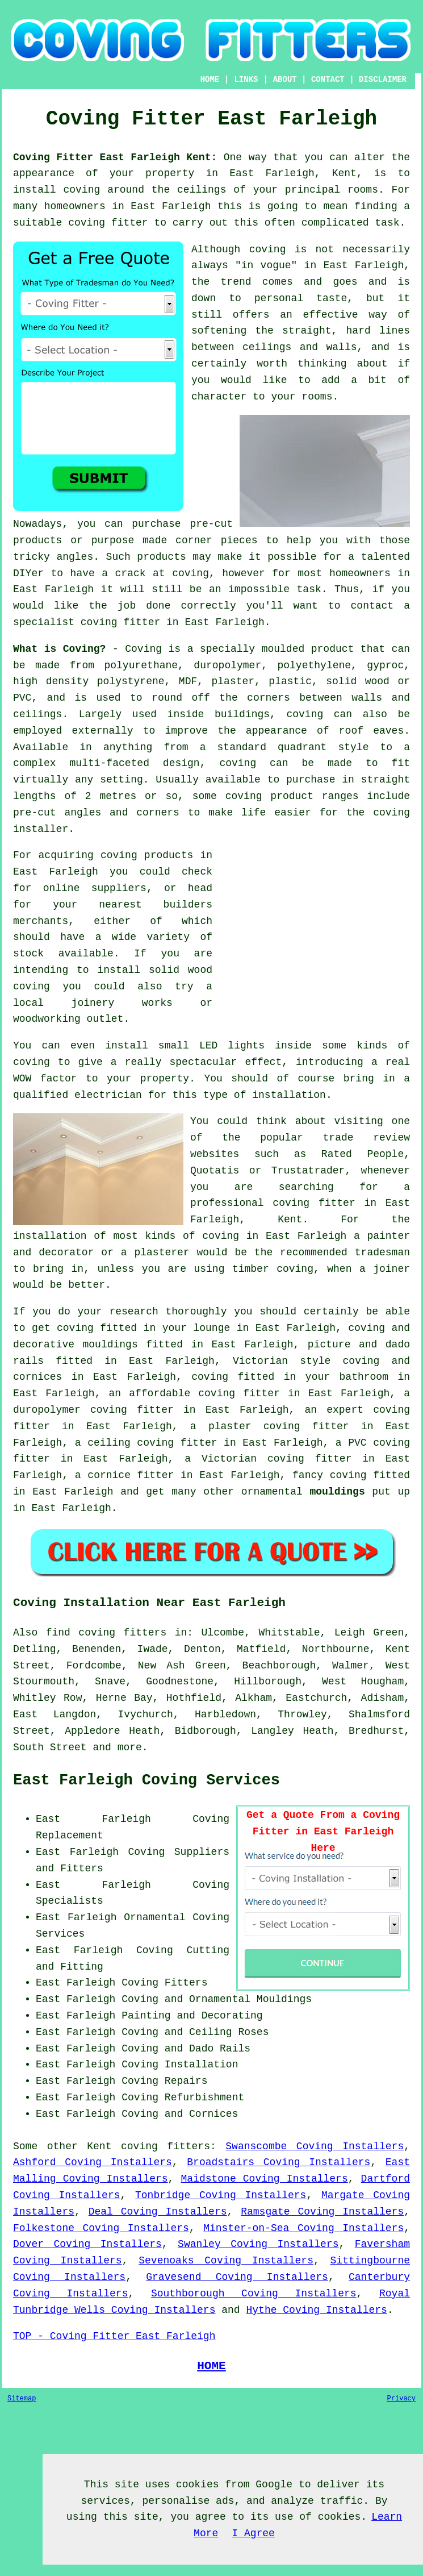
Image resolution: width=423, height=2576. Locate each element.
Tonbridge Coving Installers (220, 2195)
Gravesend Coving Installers (237, 2277)
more (130, 1747)
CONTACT (328, 79)
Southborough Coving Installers (254, 2293)
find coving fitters (106, 1632)
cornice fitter (130, 1475)
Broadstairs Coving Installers (278, 2162)
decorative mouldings (75, 1344)
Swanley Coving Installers (258, 2244)
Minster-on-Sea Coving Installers (303, 2228)
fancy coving (329, 1475)
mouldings (337, 1491)
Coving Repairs (164, 2081)
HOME (210, 79)
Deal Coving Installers (158, 2211)
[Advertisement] (314, 926)
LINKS (246, 79)
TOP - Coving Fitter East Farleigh (114, 2336)
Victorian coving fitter (277, 1458)
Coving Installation (180, 2064)
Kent (99, 2146)
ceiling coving (130, 1443)
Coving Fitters (164, 1982)
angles (74, 557)
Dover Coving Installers (87, 2244)
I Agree (253, 2533)
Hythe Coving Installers (316, 2310)
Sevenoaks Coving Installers (226, 2260)
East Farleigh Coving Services (146, 1780)
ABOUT (285, 79)
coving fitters (165, 2146)
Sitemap (21, 2399)
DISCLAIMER (383, 79)
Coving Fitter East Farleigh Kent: (115, 157)
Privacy (401, 2399)
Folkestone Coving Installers (101, 2228)
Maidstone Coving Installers (264, 2178)
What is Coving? (59, 649)
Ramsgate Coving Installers (322, 2211)
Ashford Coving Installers (92, 2162)
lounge (211, 1328)
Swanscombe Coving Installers (314, 2146)
